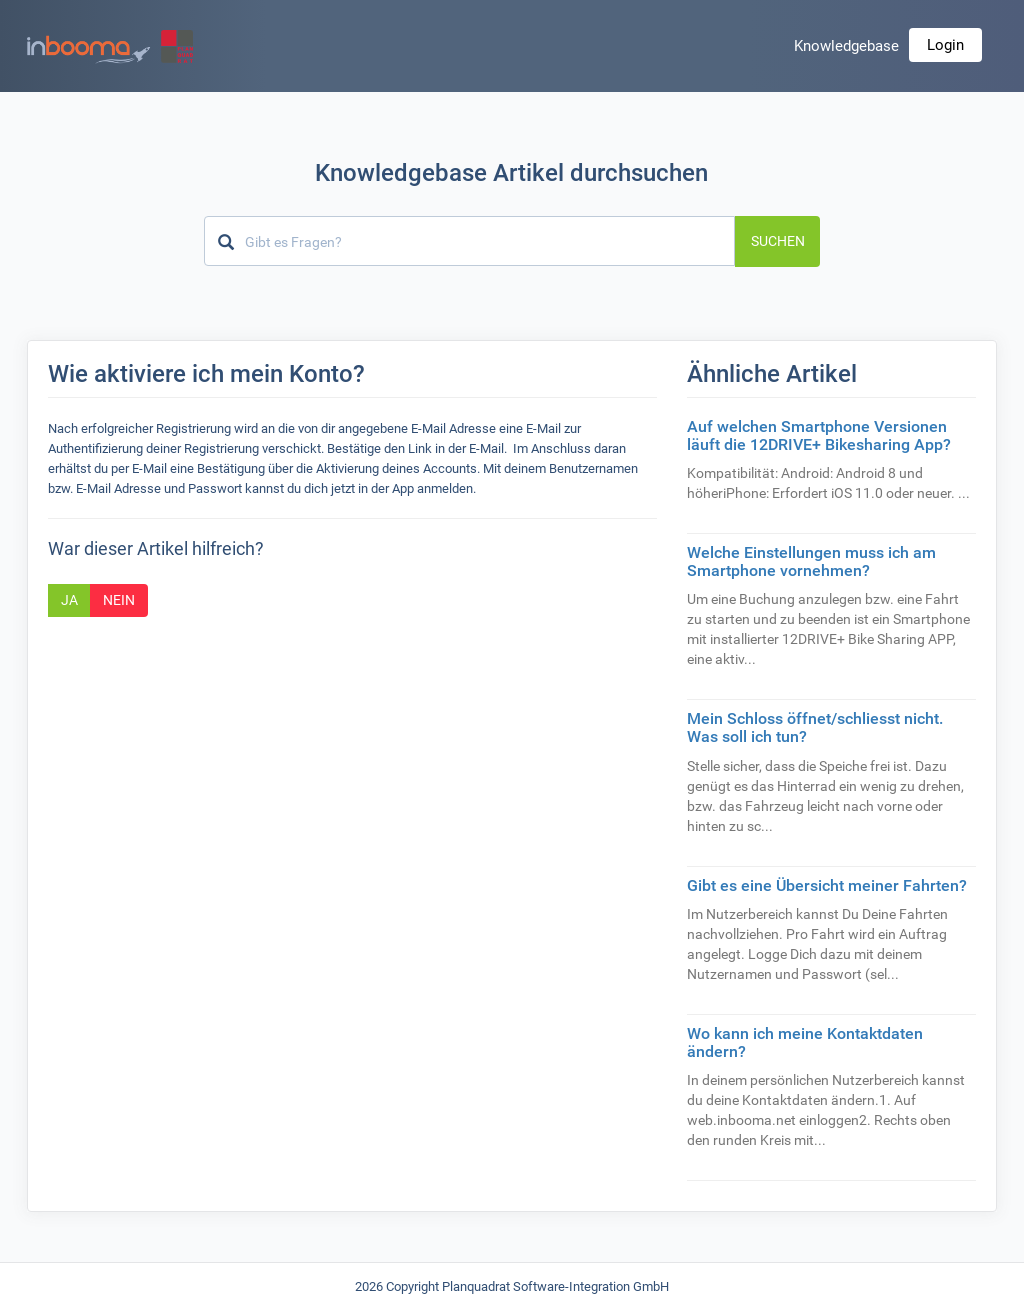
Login (945, 45)
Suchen (778, 241)
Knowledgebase (846, 46)
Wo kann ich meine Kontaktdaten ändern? (805, 1042)
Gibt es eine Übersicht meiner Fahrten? (827, 885)
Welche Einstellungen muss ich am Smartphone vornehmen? (811, 561)
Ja (69, 600)
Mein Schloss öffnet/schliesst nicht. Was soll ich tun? (815, 727)
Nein (119, 600)
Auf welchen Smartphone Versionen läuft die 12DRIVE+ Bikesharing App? (819, 435)
